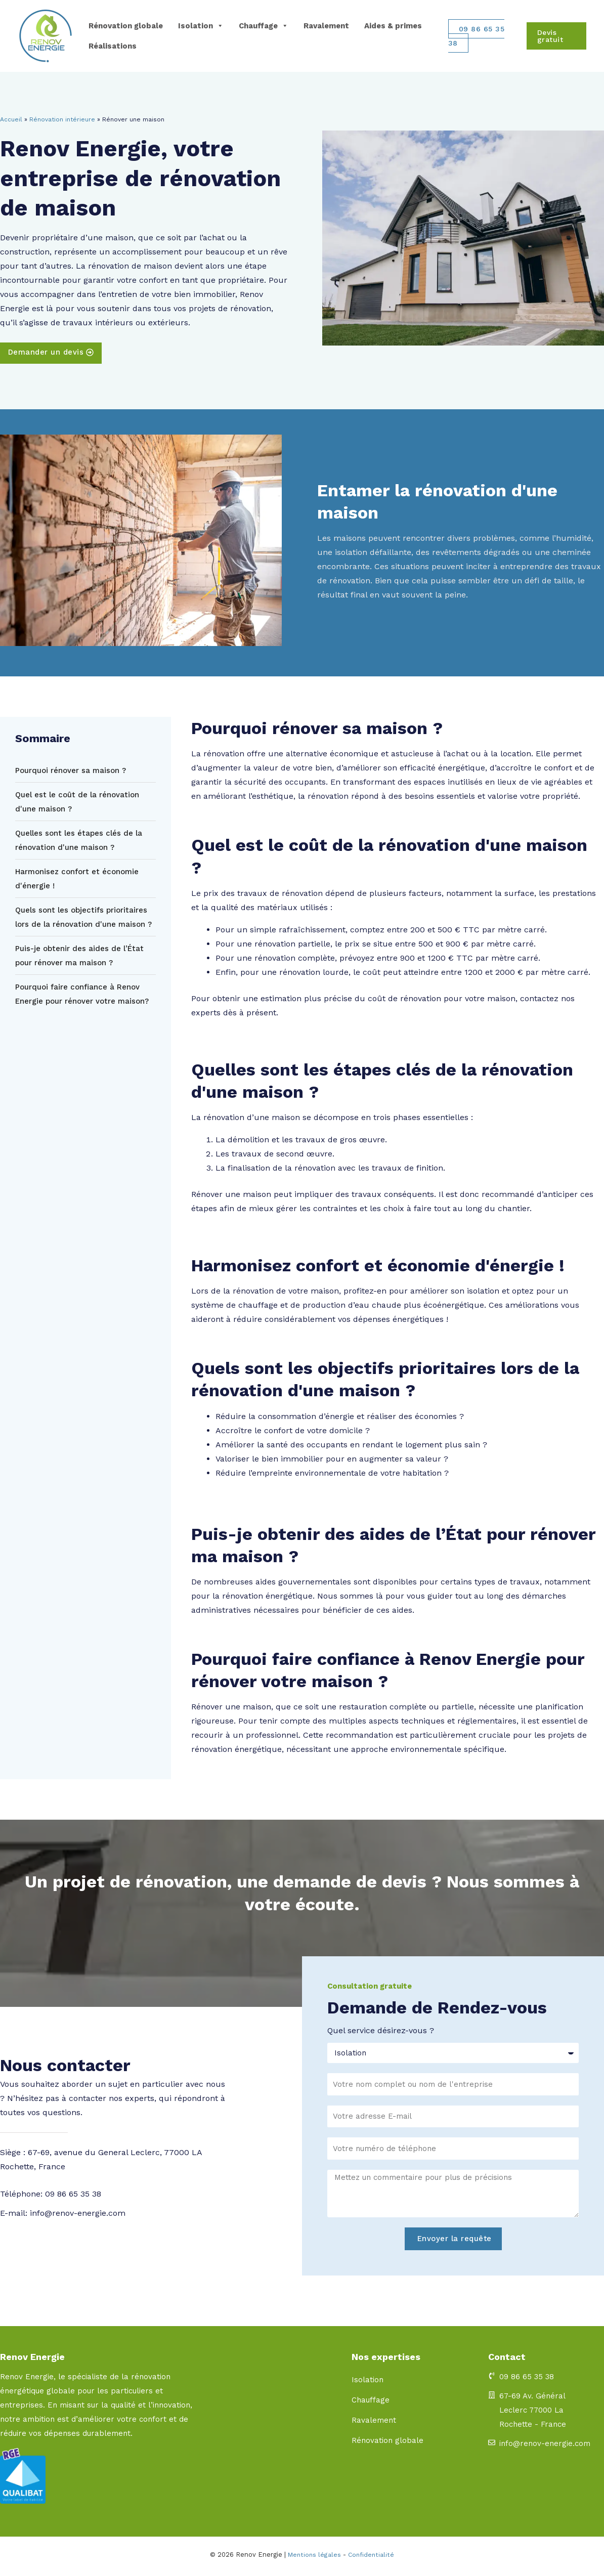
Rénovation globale (126, 25)
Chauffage (263, 26)
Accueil (11, 119)
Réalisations (113, 46)
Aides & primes (393, 25)
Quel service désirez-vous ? (380, 2033)
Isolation (201, 26)
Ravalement (326, 25)
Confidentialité (372, 2558)
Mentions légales (313, 2558)
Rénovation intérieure (62, 119)
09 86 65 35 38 (476, 36)
